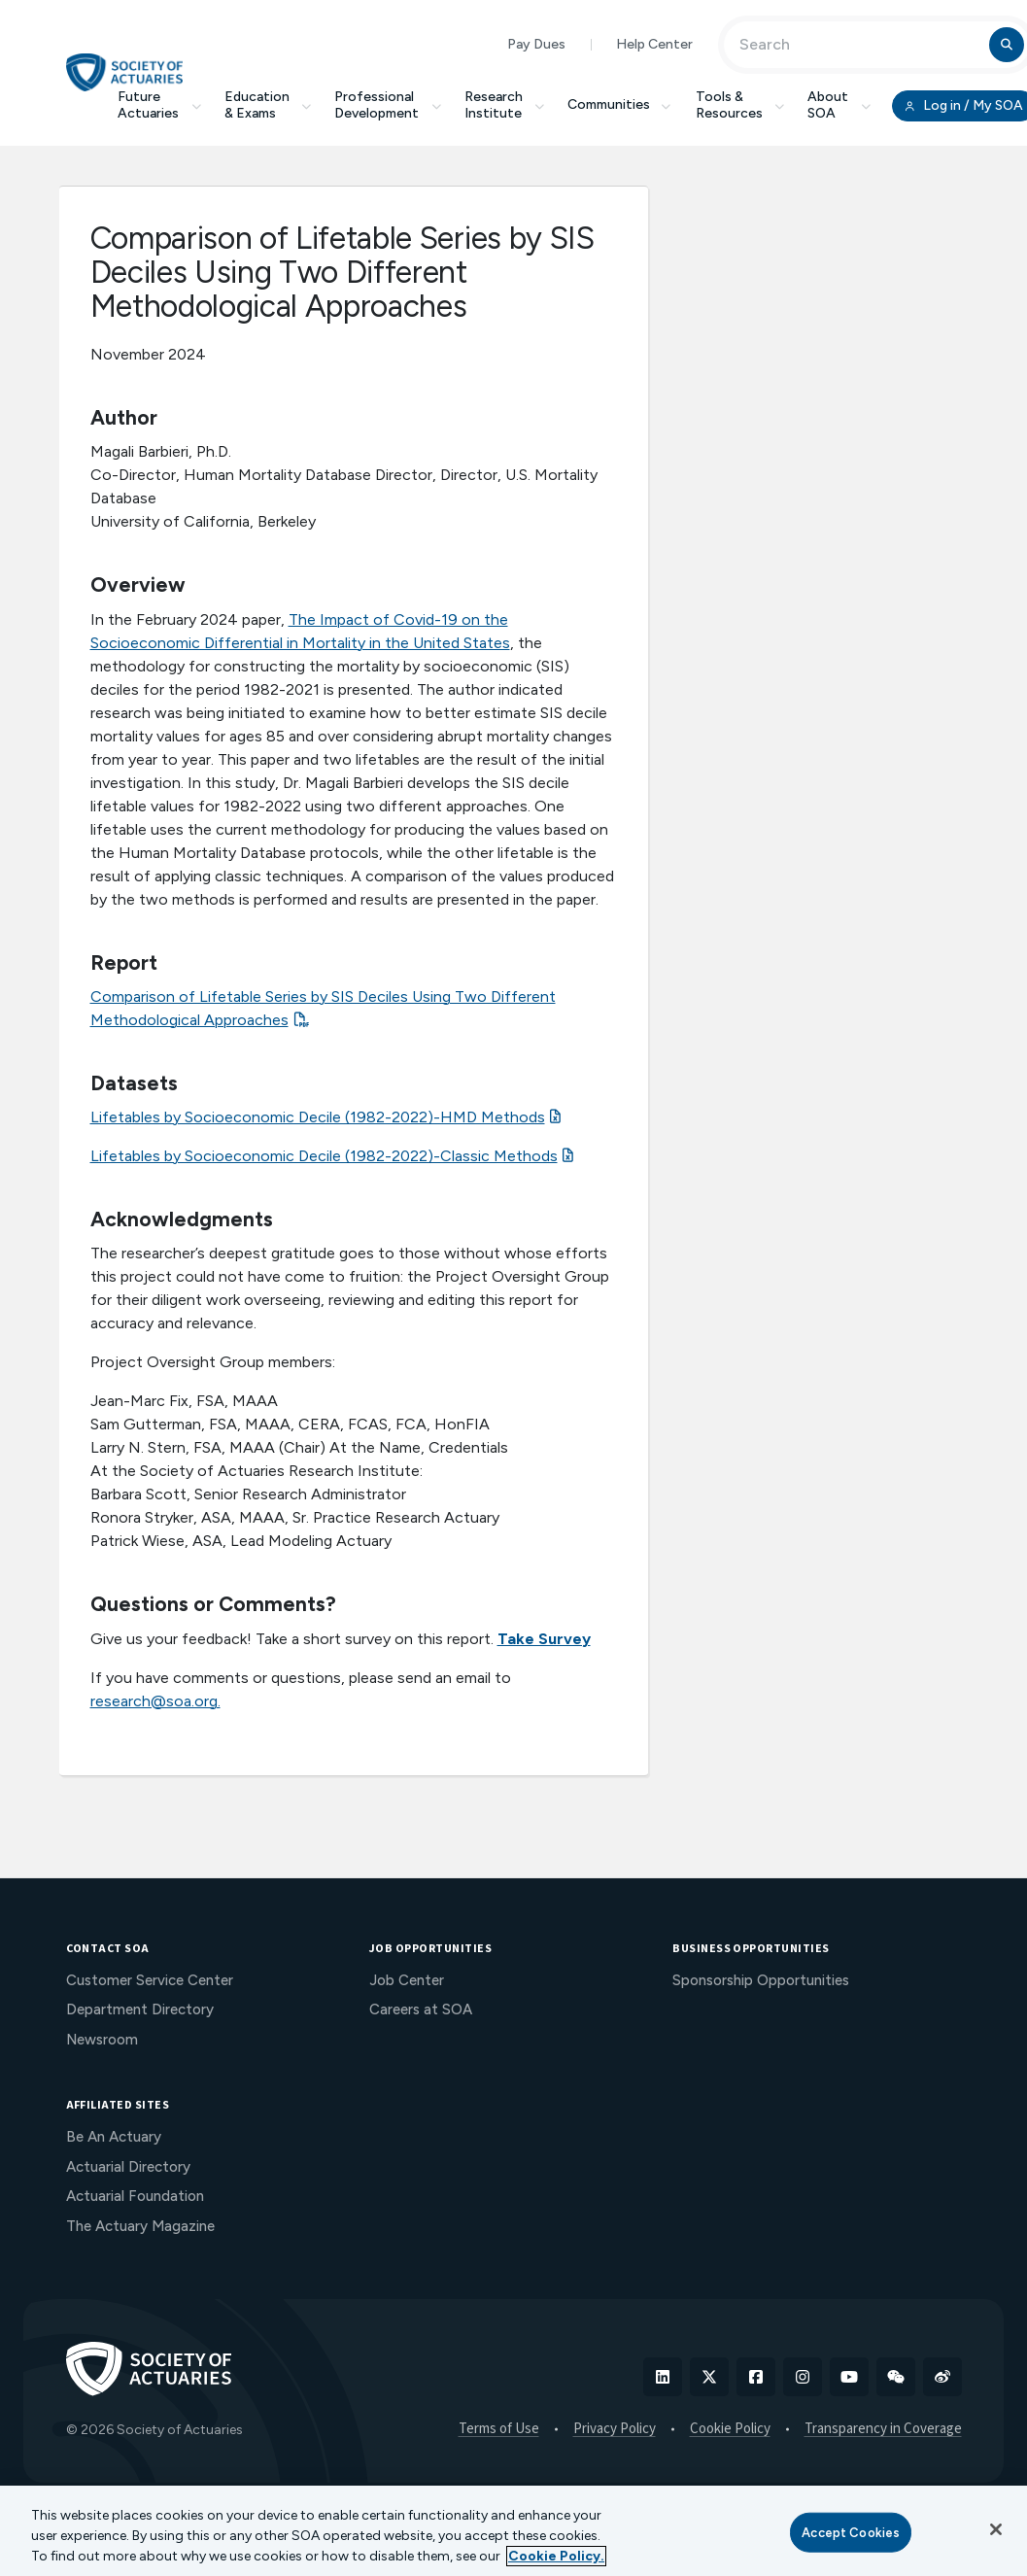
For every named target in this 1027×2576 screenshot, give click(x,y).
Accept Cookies (851, 2531)
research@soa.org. (155, 1701)
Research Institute (504, 104)
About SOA (839, 104)
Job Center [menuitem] (406, 1980)
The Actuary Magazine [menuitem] (140, 2226)
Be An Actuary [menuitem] (113, 2137)
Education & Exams (268, 104)
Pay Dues (536, 44)
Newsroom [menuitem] (102, 2039)
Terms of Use (499, 2429)
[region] (513, 2531)
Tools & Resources (740, 104)
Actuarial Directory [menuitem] (128, 2167)
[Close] (996, 2529)
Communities (619, 104)
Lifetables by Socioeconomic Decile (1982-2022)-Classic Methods (324, 1156)
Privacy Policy (614, 2429)
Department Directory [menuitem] (140, 2009)
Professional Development (387, 104)
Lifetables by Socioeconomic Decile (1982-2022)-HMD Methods (317, 1117)
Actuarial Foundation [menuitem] (135, 2196)
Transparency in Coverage (883, 2429)
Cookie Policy (730, 2429)
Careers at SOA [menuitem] (420, 2009)
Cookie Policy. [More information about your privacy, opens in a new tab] (556, 2556)
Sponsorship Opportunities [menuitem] (760, 1980)
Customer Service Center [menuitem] (149, 1980)
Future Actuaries (159, 104)
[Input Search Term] (859, 44)
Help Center (654, 44)
